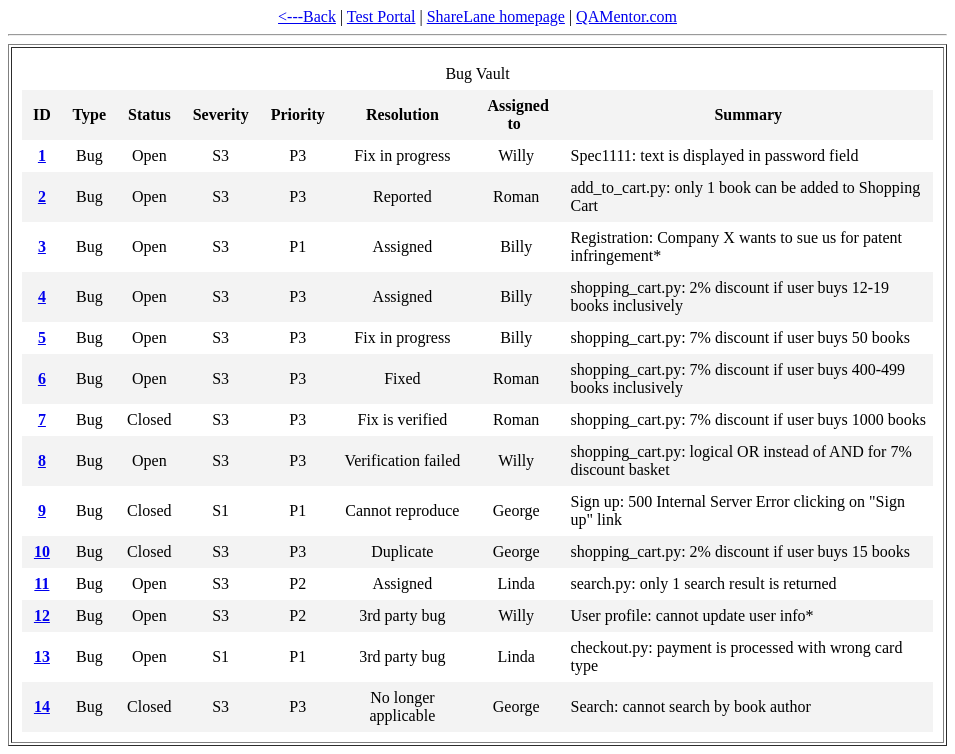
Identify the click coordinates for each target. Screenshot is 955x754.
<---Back (307, 16)
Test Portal (381, 16)
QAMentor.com (626, 16)
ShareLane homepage (496, 16)
